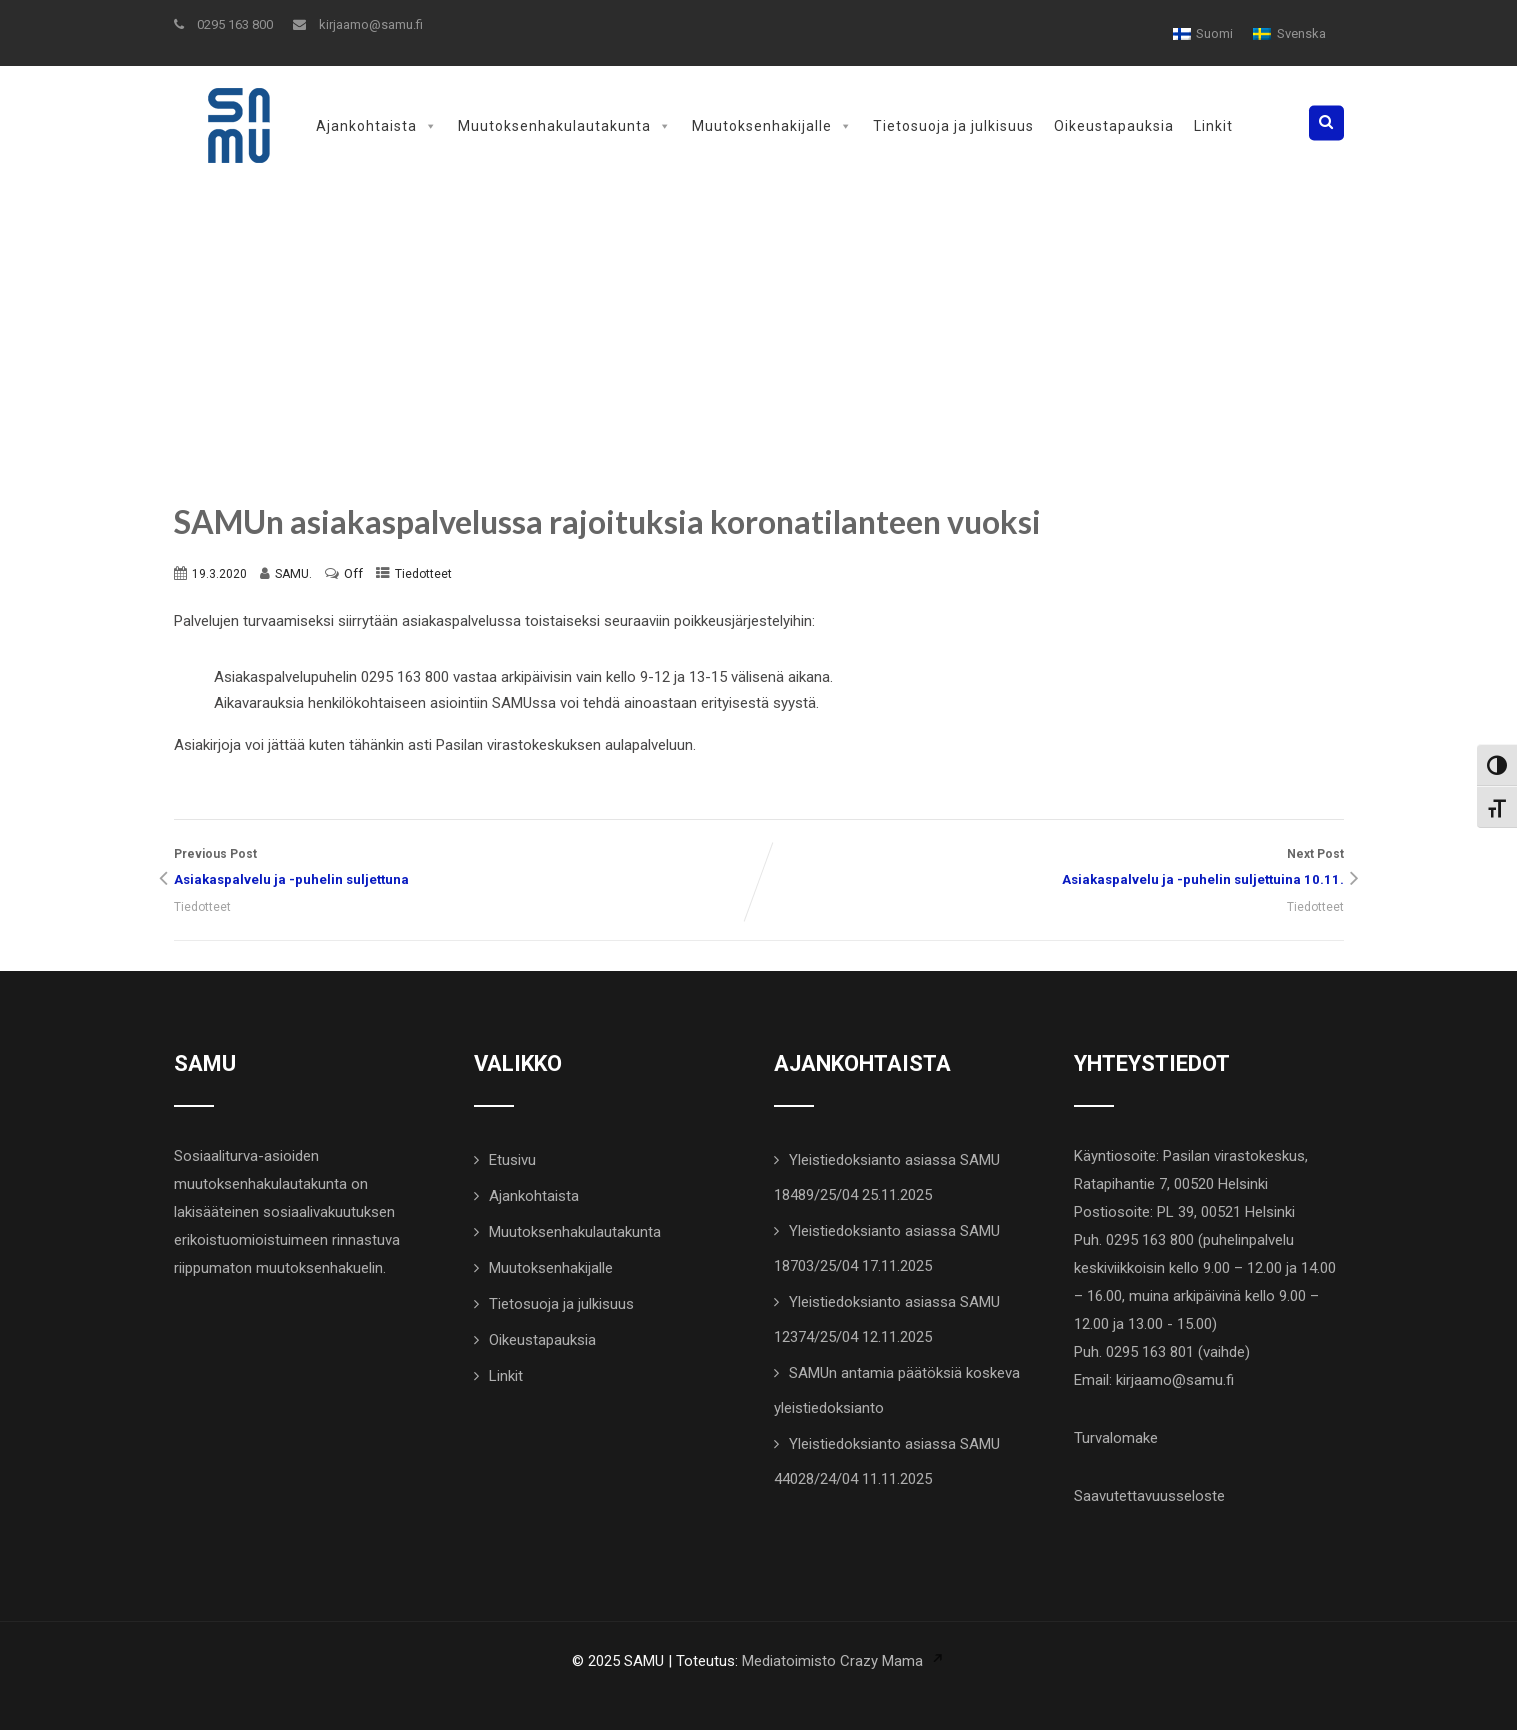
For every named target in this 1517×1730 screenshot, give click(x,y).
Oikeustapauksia (1114, 126)
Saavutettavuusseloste (1149, 1496)
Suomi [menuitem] (1214, 33)
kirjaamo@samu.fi (358, 24)
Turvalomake (1116, 1438)
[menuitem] (1203, 33)
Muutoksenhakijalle (772, 126)
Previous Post (466, 870)
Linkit (1213, 126)
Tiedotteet (423, 574)
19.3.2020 (219, 574)
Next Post (1051, 870)
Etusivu (512, 1160)
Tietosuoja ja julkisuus (953, 126)
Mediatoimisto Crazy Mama (832, 1661)
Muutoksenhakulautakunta (565, 126)
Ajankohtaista (377, 126)
